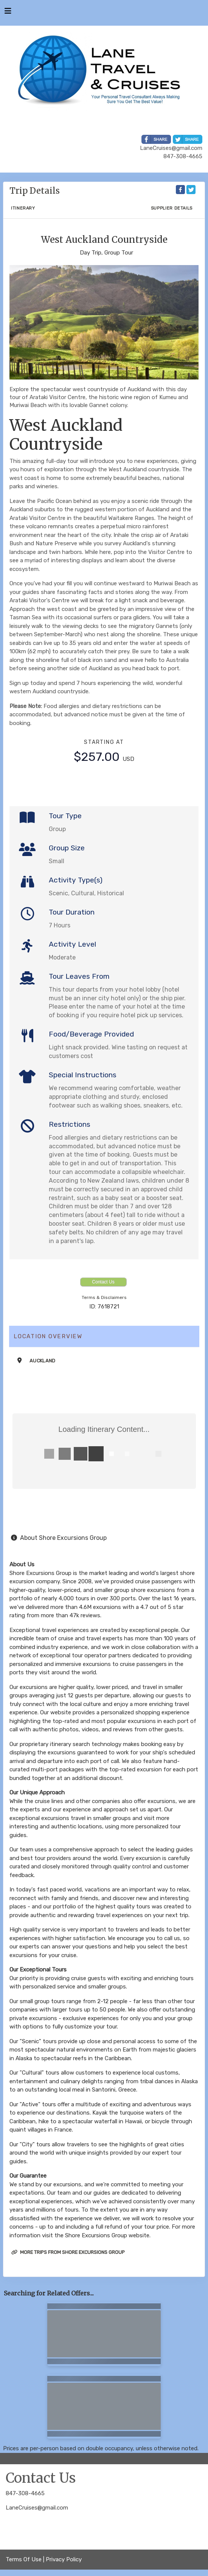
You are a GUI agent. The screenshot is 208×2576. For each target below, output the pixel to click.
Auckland (42, 1361)
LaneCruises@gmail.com (37, 2507)
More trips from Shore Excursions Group (68, 2252)
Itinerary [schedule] (23, 208)
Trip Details (34, 191)
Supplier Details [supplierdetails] (171, 208)
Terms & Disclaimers (104, 1297)
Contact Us (103, 1282)
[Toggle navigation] (8, 13)
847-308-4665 (25, 2493)
